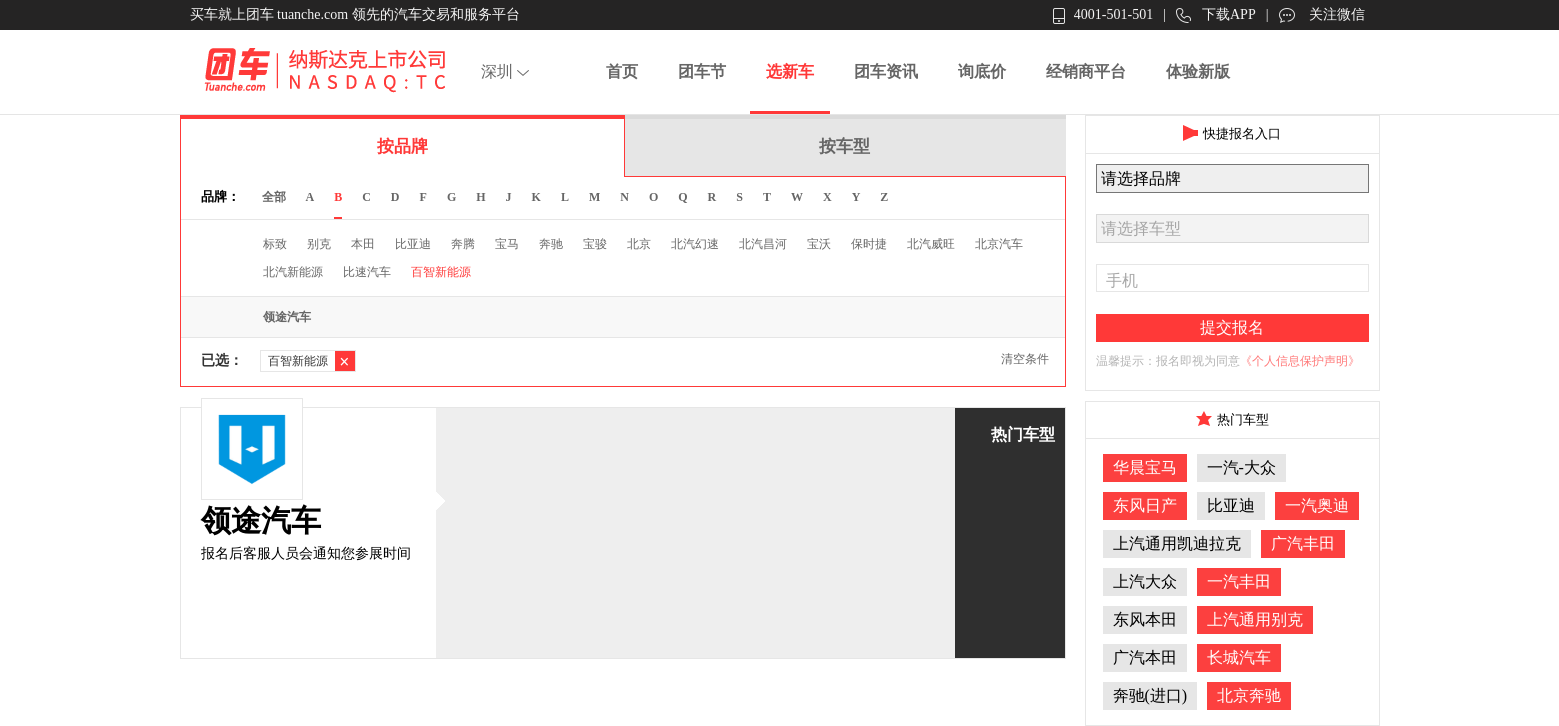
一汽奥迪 (1317, 505)
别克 (319, 244)
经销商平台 (1086, 71)
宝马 (507, 244)
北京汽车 (999, 244)
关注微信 (1322, 15)
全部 (274, 197)
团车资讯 (886, 71)
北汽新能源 (293, 272)
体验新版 (1198, 71)
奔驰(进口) (1150, 695)
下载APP (1216, 15)
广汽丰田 (1303, 543)
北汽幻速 (695, 244)
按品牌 (402, 146)
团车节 (702, 71)
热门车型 (1023, 434)
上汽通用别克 (1255, 619)
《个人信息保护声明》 (1300, 361)
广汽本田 (1145, 657)
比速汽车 (367, 272)
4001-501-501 (1103, 15)
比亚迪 (413, 244)
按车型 (844, 146)
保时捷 (869, 244)
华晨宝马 (1145, 467)
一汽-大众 (1241, 467)
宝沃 (819, 244)
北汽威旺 (931, 244)
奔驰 (551, 244)
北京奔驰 (1249, 695)
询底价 (982, 71)
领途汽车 (287, 317)
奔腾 (463, 244)
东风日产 (1145, 505)
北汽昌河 (763, 244)
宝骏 (595, 244)
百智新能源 (441, 272)
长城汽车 (1239, 657)
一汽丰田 (1239, 581)
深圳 (507, 71)
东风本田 (1145, 619)
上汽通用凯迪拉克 (1177, 543)
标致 (275, 244)
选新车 (790, 71)
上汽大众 (1145, 581)
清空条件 (1025, 359)
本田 (363, 244)
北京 (639, 244)
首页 (622, 71)
